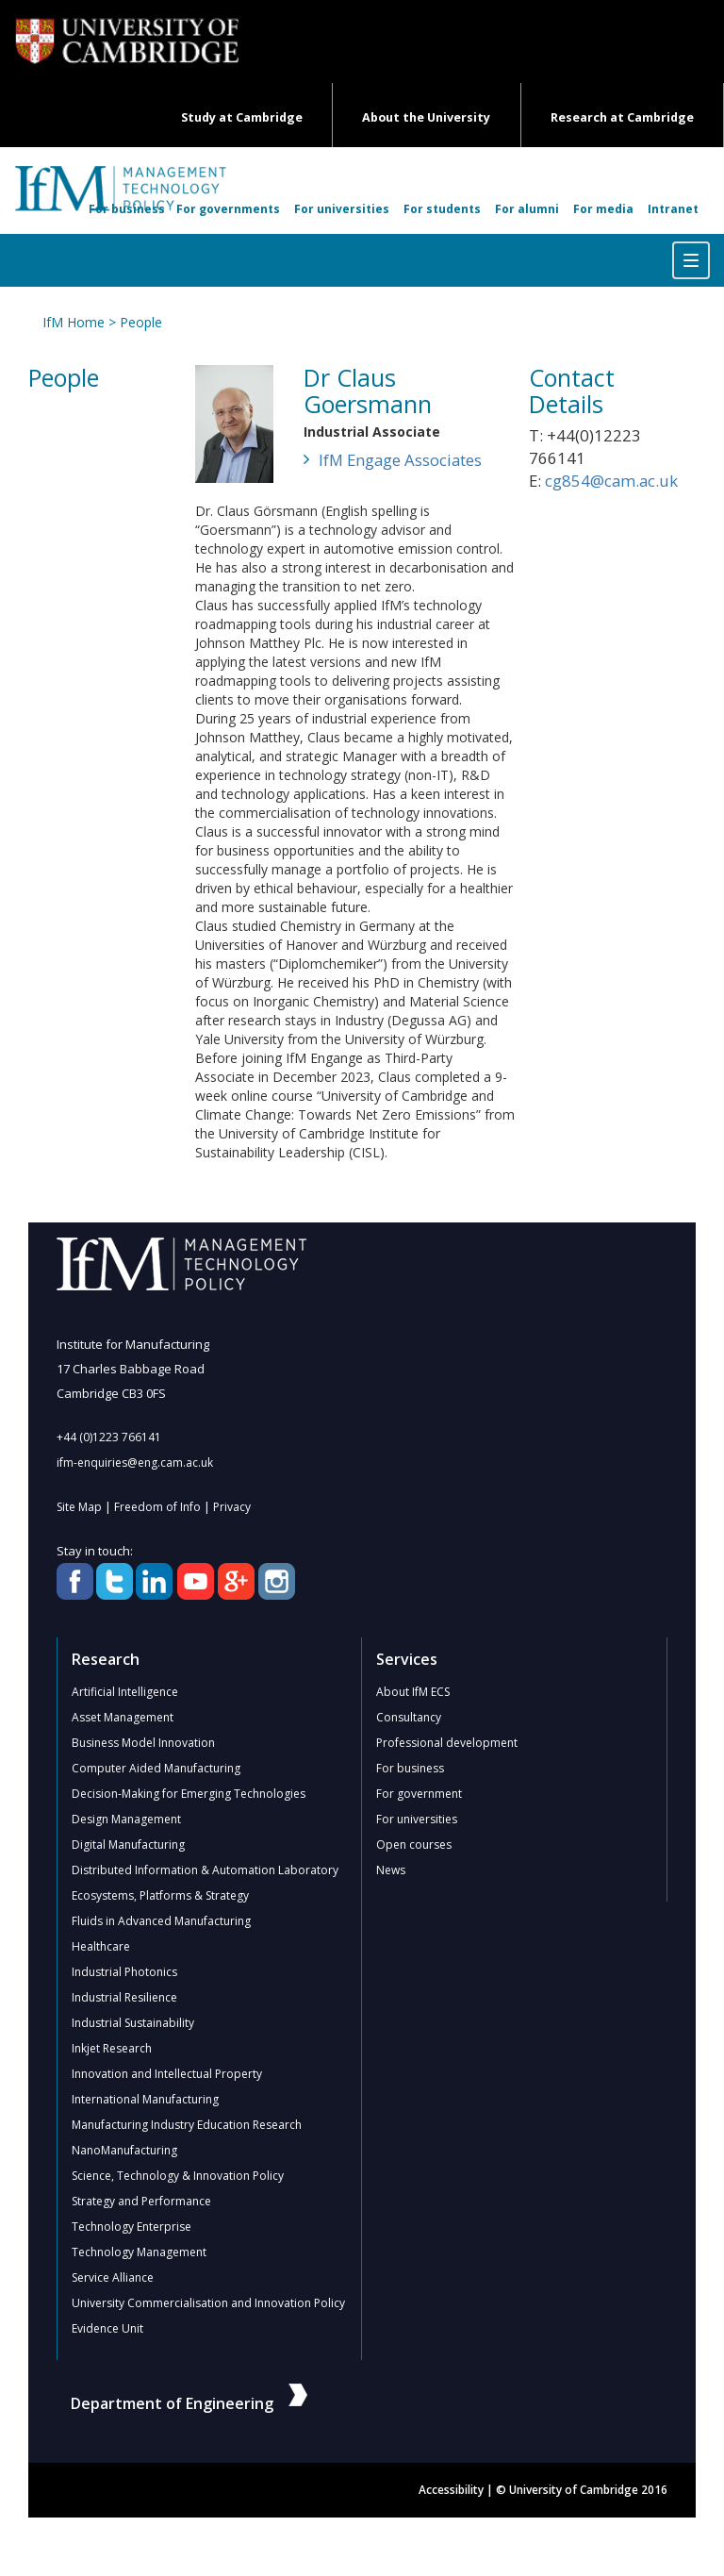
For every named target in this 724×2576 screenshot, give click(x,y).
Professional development (447, 1743)
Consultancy (408, 1717)
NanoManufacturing (124, 2150)
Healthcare (101, 1946)
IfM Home (73, 322)
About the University (426, 117)
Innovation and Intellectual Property (167, 2074)
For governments (228, 209)
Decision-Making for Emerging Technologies (188, 1794)
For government (419, 1794)
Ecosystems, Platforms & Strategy (160, 1895)
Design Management (126, 1819)
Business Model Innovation (143, 1743)
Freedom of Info (157, 1507)
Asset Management (122, 1717)
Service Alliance (113, 2277)
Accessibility (451, 2490)
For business (127, 209)
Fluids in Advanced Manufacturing (161, 1921)
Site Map (79, 1507)
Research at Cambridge (622, 117)
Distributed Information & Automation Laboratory (205, 1870)
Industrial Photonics (124, 1972)
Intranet (673, 209)
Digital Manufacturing (128, 1844)
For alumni (527, 209)
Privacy (232, 1507)
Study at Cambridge (242, 117)
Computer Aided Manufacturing (156, 1768)
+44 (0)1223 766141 (109, 1437)
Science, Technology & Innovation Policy (178, 2176)
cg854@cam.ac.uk (611, 480)
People (141, 322)
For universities (341, 209)
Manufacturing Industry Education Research (187, 2125)
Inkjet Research (112, 2048)
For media (603, 209)
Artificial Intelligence (125, 1692)
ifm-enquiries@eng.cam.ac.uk (135, 1462)
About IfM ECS (413, 1692)
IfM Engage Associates (400, 460)
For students (442, 209)
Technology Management (139, 2252)
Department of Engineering (189, 2403)
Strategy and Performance (141, 2201)
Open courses (414, 1844)
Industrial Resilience (124, 1997)
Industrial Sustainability (133, 2023)
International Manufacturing (145, 2099)
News (390, 1870)
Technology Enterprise (131, 2227)
